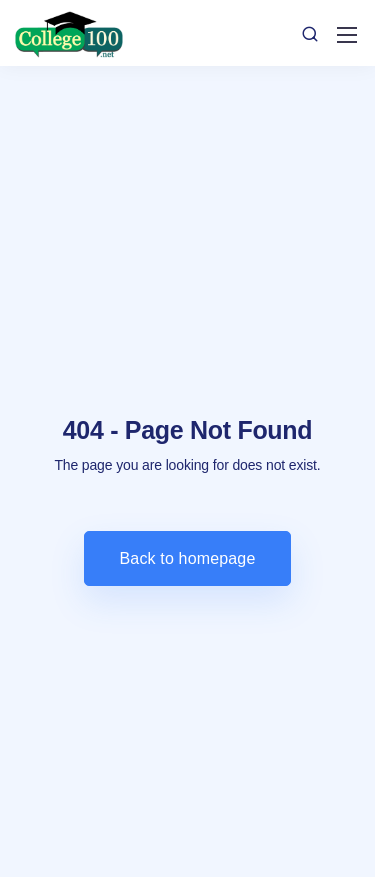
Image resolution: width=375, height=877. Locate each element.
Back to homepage (188, 558)
